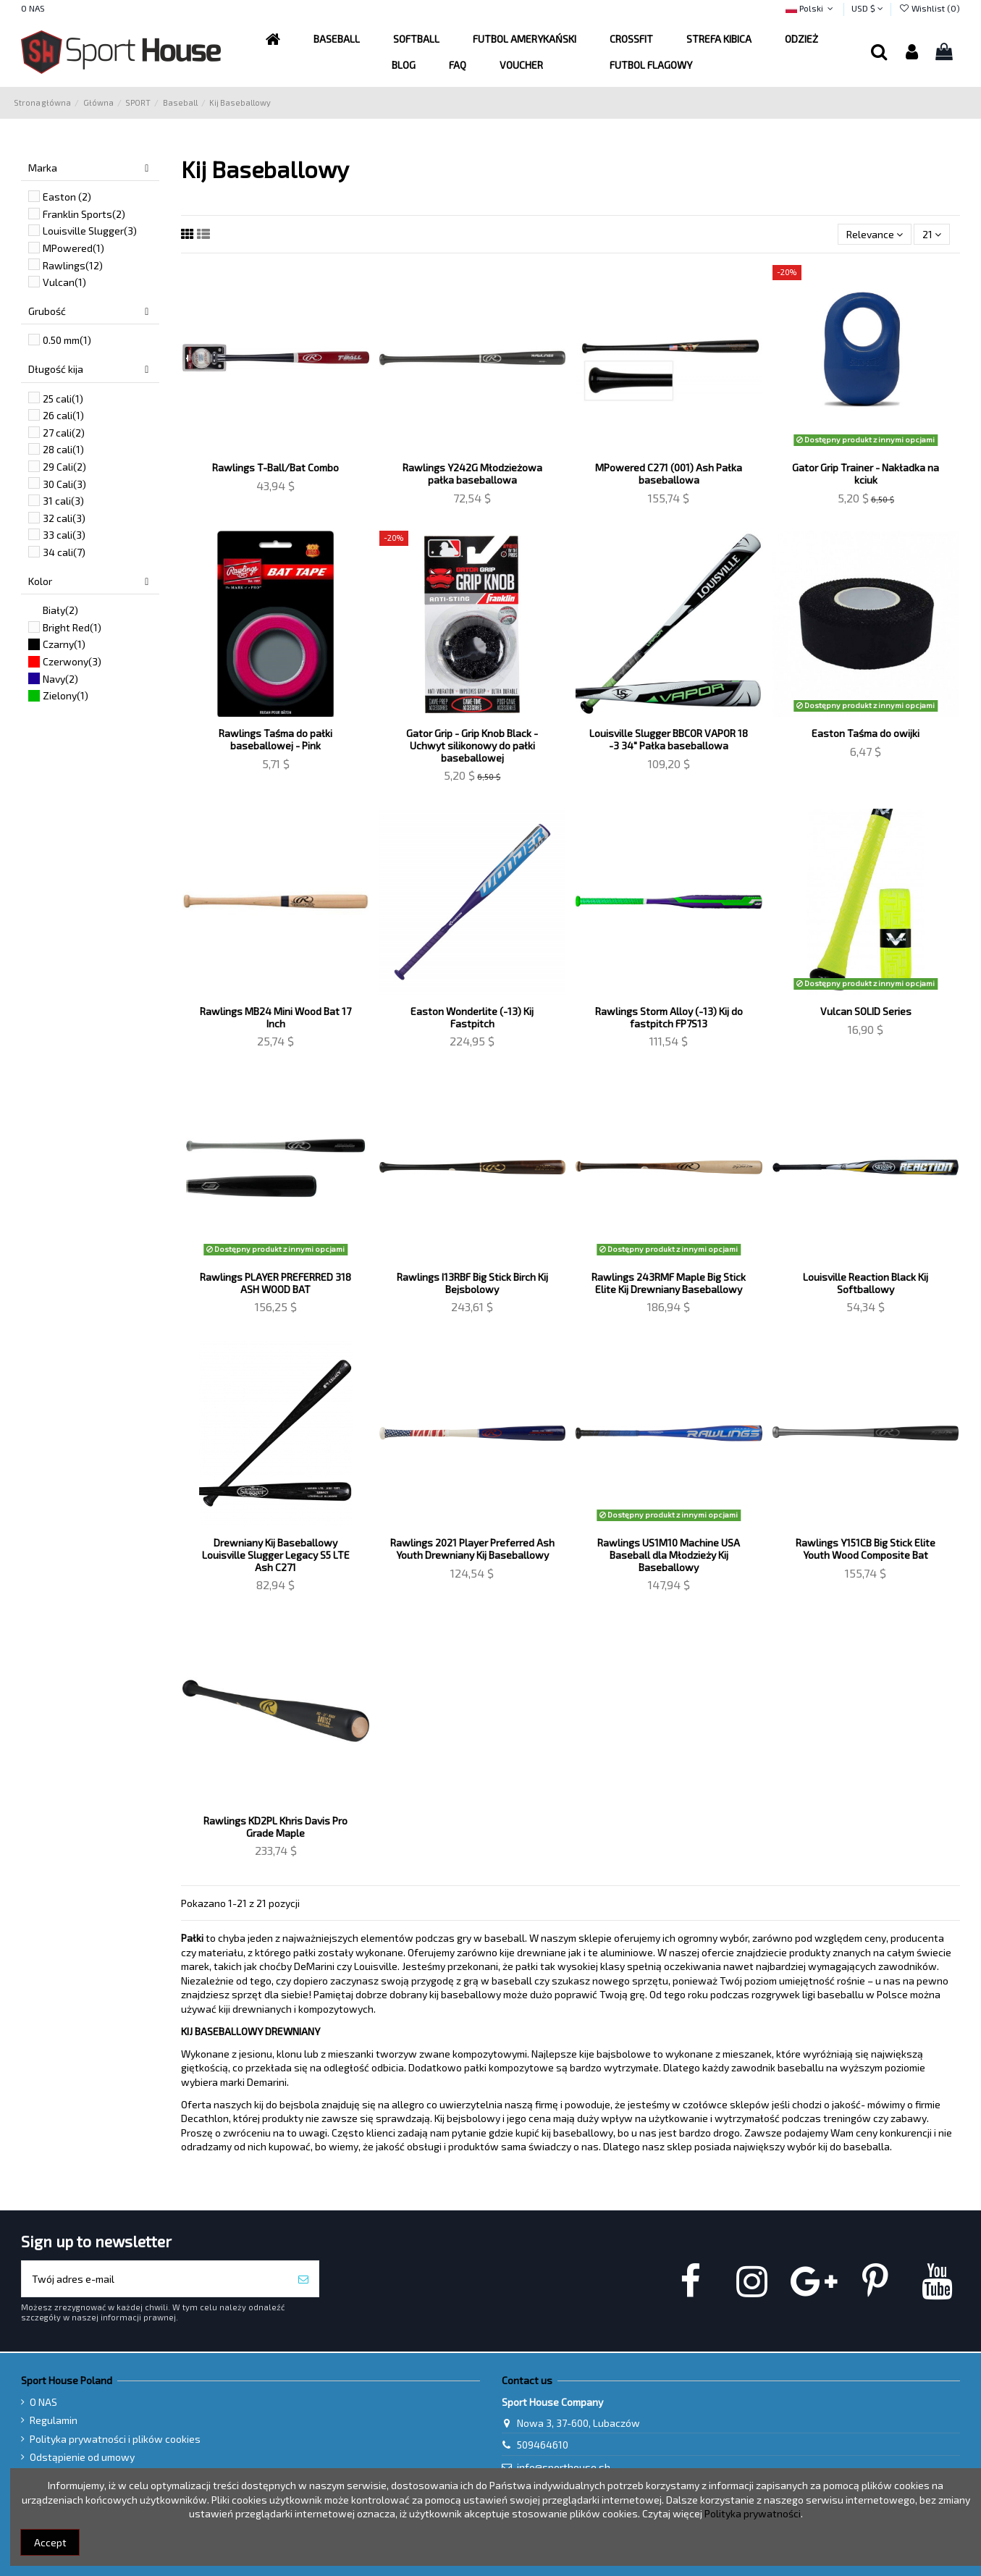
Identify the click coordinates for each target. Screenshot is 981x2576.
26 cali (63, 415)
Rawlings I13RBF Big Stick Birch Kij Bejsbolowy (472, 1283)
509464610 (542, 2444)
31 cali (63, 500)
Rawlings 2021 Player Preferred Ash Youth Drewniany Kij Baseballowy (472, 1548)
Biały (60, 610)
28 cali (63, 449)
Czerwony (72, 661)
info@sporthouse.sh (563, 2467)
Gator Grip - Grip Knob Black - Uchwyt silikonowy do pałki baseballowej (472, 745)
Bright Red (72, 627)
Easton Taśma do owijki (865, 733)
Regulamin (53, 2420)
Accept (50, 2542)
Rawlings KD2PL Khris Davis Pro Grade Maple (275, 1826)
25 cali (63, 398)
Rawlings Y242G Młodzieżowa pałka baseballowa (472, 473)
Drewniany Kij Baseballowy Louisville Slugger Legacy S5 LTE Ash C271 (276, 1554)
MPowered (73, 248)
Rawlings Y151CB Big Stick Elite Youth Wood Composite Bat (865, 1548)
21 (931, 234)
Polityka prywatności (752, 2513)
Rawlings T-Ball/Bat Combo (275, 467)
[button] (524, 39)
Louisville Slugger (90, 230)
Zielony (65, 695)
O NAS (33, 8)
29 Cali (64, 466)
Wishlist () (929, 8)
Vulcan (64, 282)
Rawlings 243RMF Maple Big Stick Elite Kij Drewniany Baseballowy (668, 1283)
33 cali (64, 535)
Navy (60, 679)
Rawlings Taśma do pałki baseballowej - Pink (275, 739)
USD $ (867, 8)
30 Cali (64, 484)
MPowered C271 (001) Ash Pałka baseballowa (668, 473)
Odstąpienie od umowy (82, 2457)
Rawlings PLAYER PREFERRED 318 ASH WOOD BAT (275, 1283)
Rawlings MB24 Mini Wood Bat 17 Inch (275, 1017)
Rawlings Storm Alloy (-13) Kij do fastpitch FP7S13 (669, 1017)
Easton (67, 196)
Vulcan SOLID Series (865, 1011)
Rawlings (73, 265)
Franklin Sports (84, 214)
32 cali (64, 518)
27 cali (64, 432)
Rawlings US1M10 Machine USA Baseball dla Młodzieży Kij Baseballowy (668, 1554)
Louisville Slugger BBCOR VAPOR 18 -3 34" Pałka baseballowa (668, 739)
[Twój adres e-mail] (155, 2279)
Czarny (64, 644)
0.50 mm (67, 340)
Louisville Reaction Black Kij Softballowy (865, 1283)
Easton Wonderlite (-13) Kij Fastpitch (472, 1017)
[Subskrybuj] (303, 2279)
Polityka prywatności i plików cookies (115, 2439)
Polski (811, 8)
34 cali (64, 552)
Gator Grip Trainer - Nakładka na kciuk (865, 473)
